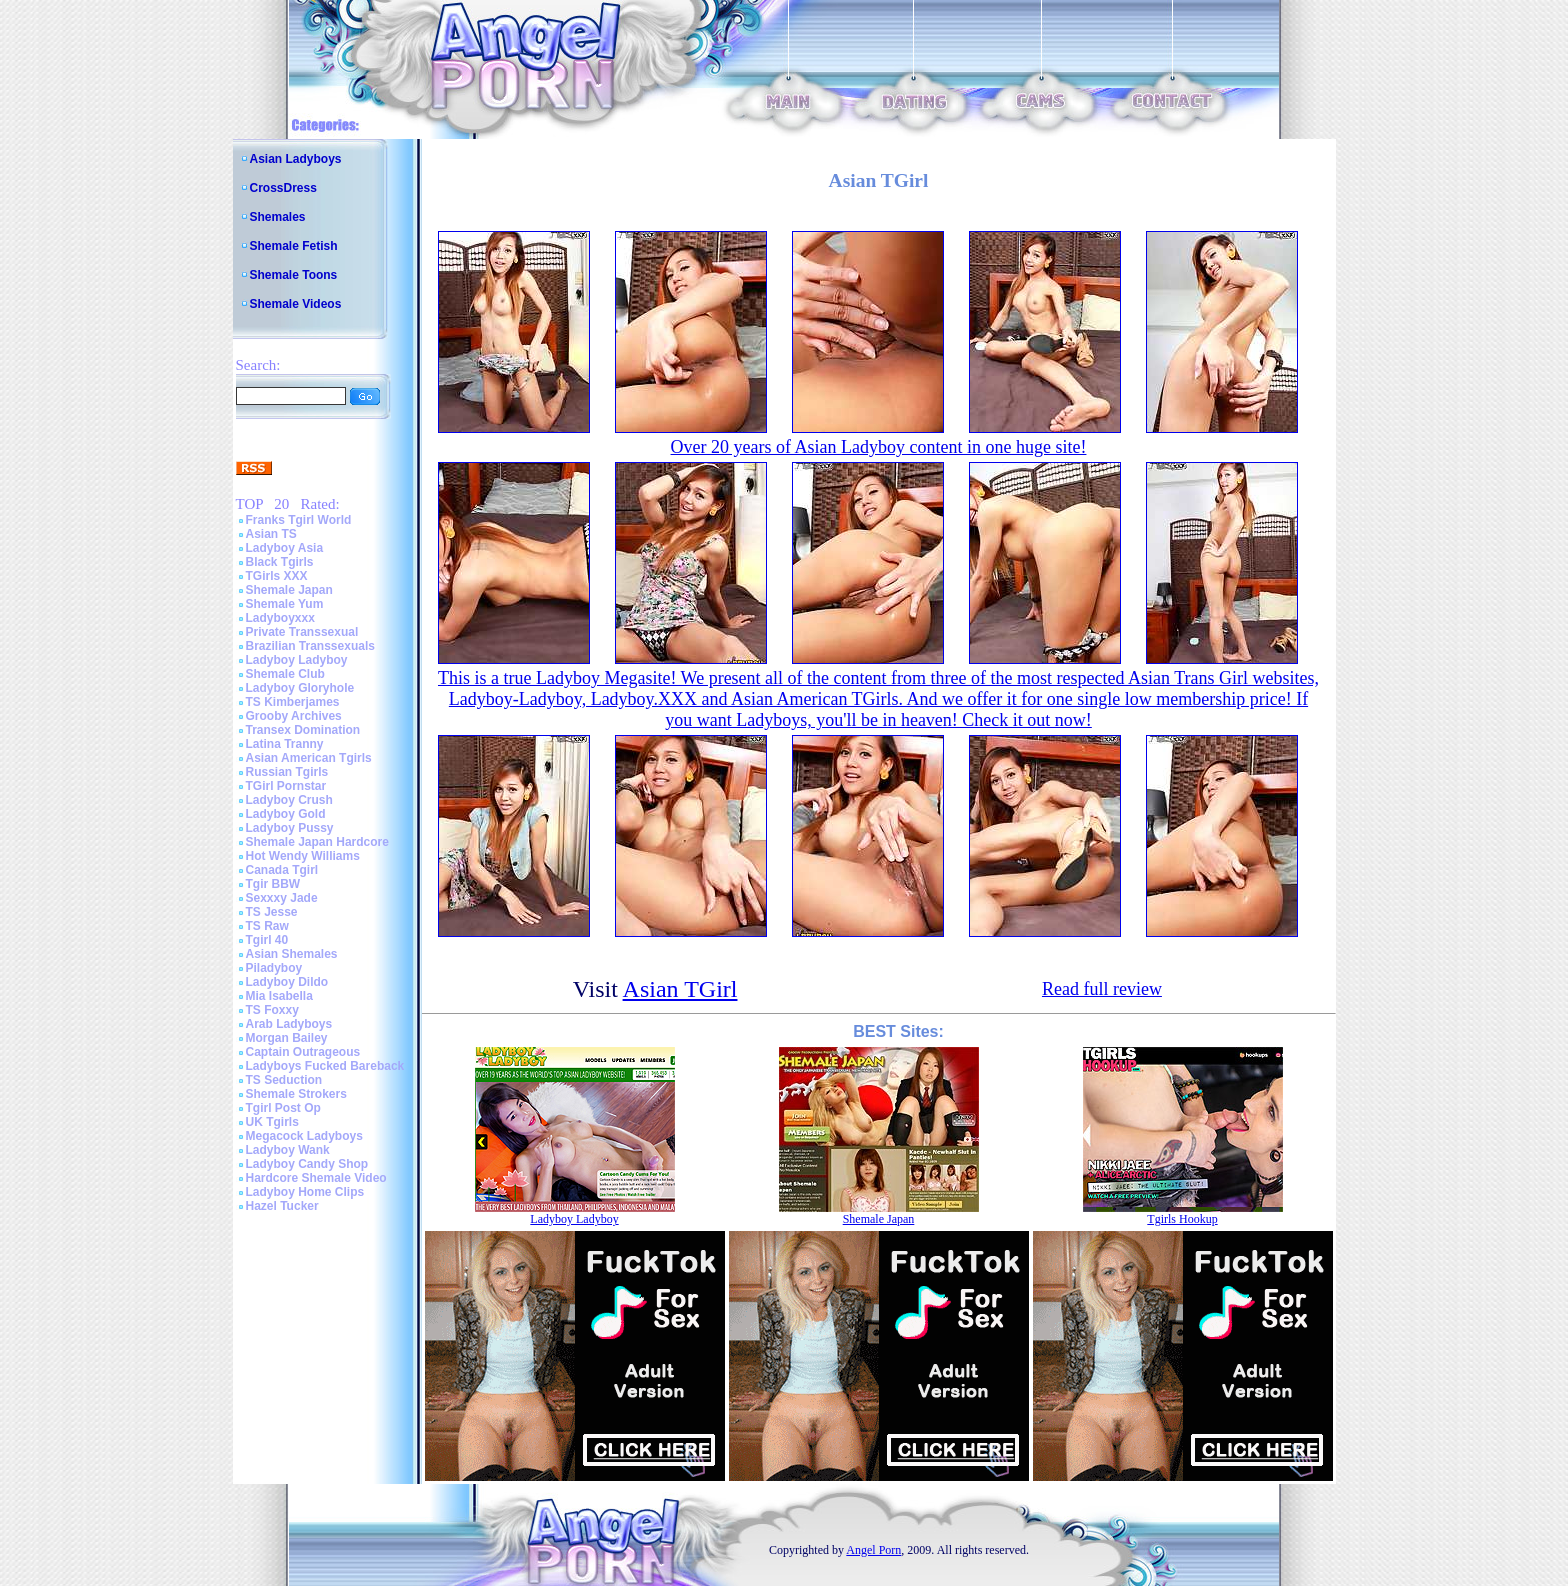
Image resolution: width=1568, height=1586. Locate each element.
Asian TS (271, 534)
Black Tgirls (280, 562)
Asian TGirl (680, 989)
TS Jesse (272, 912)
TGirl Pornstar (286, 786)
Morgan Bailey (287, 1038)
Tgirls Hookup (1182, 1219)
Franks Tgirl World (299, 520)
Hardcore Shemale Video (316, 1178)
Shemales (278, 217)
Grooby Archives (294, 716)
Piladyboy (274, 968)
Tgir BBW (273, 884)
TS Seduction (284, 1080)
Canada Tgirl (282, 870)
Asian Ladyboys (296, 159)
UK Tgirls (272, 1122)
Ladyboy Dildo (287, 982)
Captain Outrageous (303, 1052)
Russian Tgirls (287, 772)
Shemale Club (285, 674)
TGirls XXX (277, 576)
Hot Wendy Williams (303, 856)
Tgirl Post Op (283, 1108)
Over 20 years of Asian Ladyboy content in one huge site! (879, 447)
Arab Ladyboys (289, 1024)
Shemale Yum (285, 604)
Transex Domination (303, 730)
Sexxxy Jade (282, 898)
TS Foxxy (272, 1010)
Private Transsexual (302, 632)
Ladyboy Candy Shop (307, 1164)
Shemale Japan (289, 590)
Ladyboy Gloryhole (300, 688)
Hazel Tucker (282, 1206)
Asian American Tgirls (309, 758)
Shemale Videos (296, 304)
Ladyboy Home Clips (305, 1192)
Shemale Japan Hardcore (317, 842)
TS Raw (267, 926)
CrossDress (283, 188)
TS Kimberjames (293, 702)
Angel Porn (873, 1550)
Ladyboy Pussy (290, 828)
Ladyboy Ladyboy (297, 660)
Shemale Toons (294, 275)
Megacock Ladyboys (304, 1136)
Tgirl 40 (267, 940)
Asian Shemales (292, 954)
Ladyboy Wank (288, 1150)
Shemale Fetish (294, 246)
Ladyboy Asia (285, 548)
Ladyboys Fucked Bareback (325, 1066)
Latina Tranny (285, 744)
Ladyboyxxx (280, 618)
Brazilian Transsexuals (310, 646)
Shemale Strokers (296, 1094)
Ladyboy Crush (289, 800)
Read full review (1102, 989)
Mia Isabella (279, 996)
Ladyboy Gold (286, 814)
